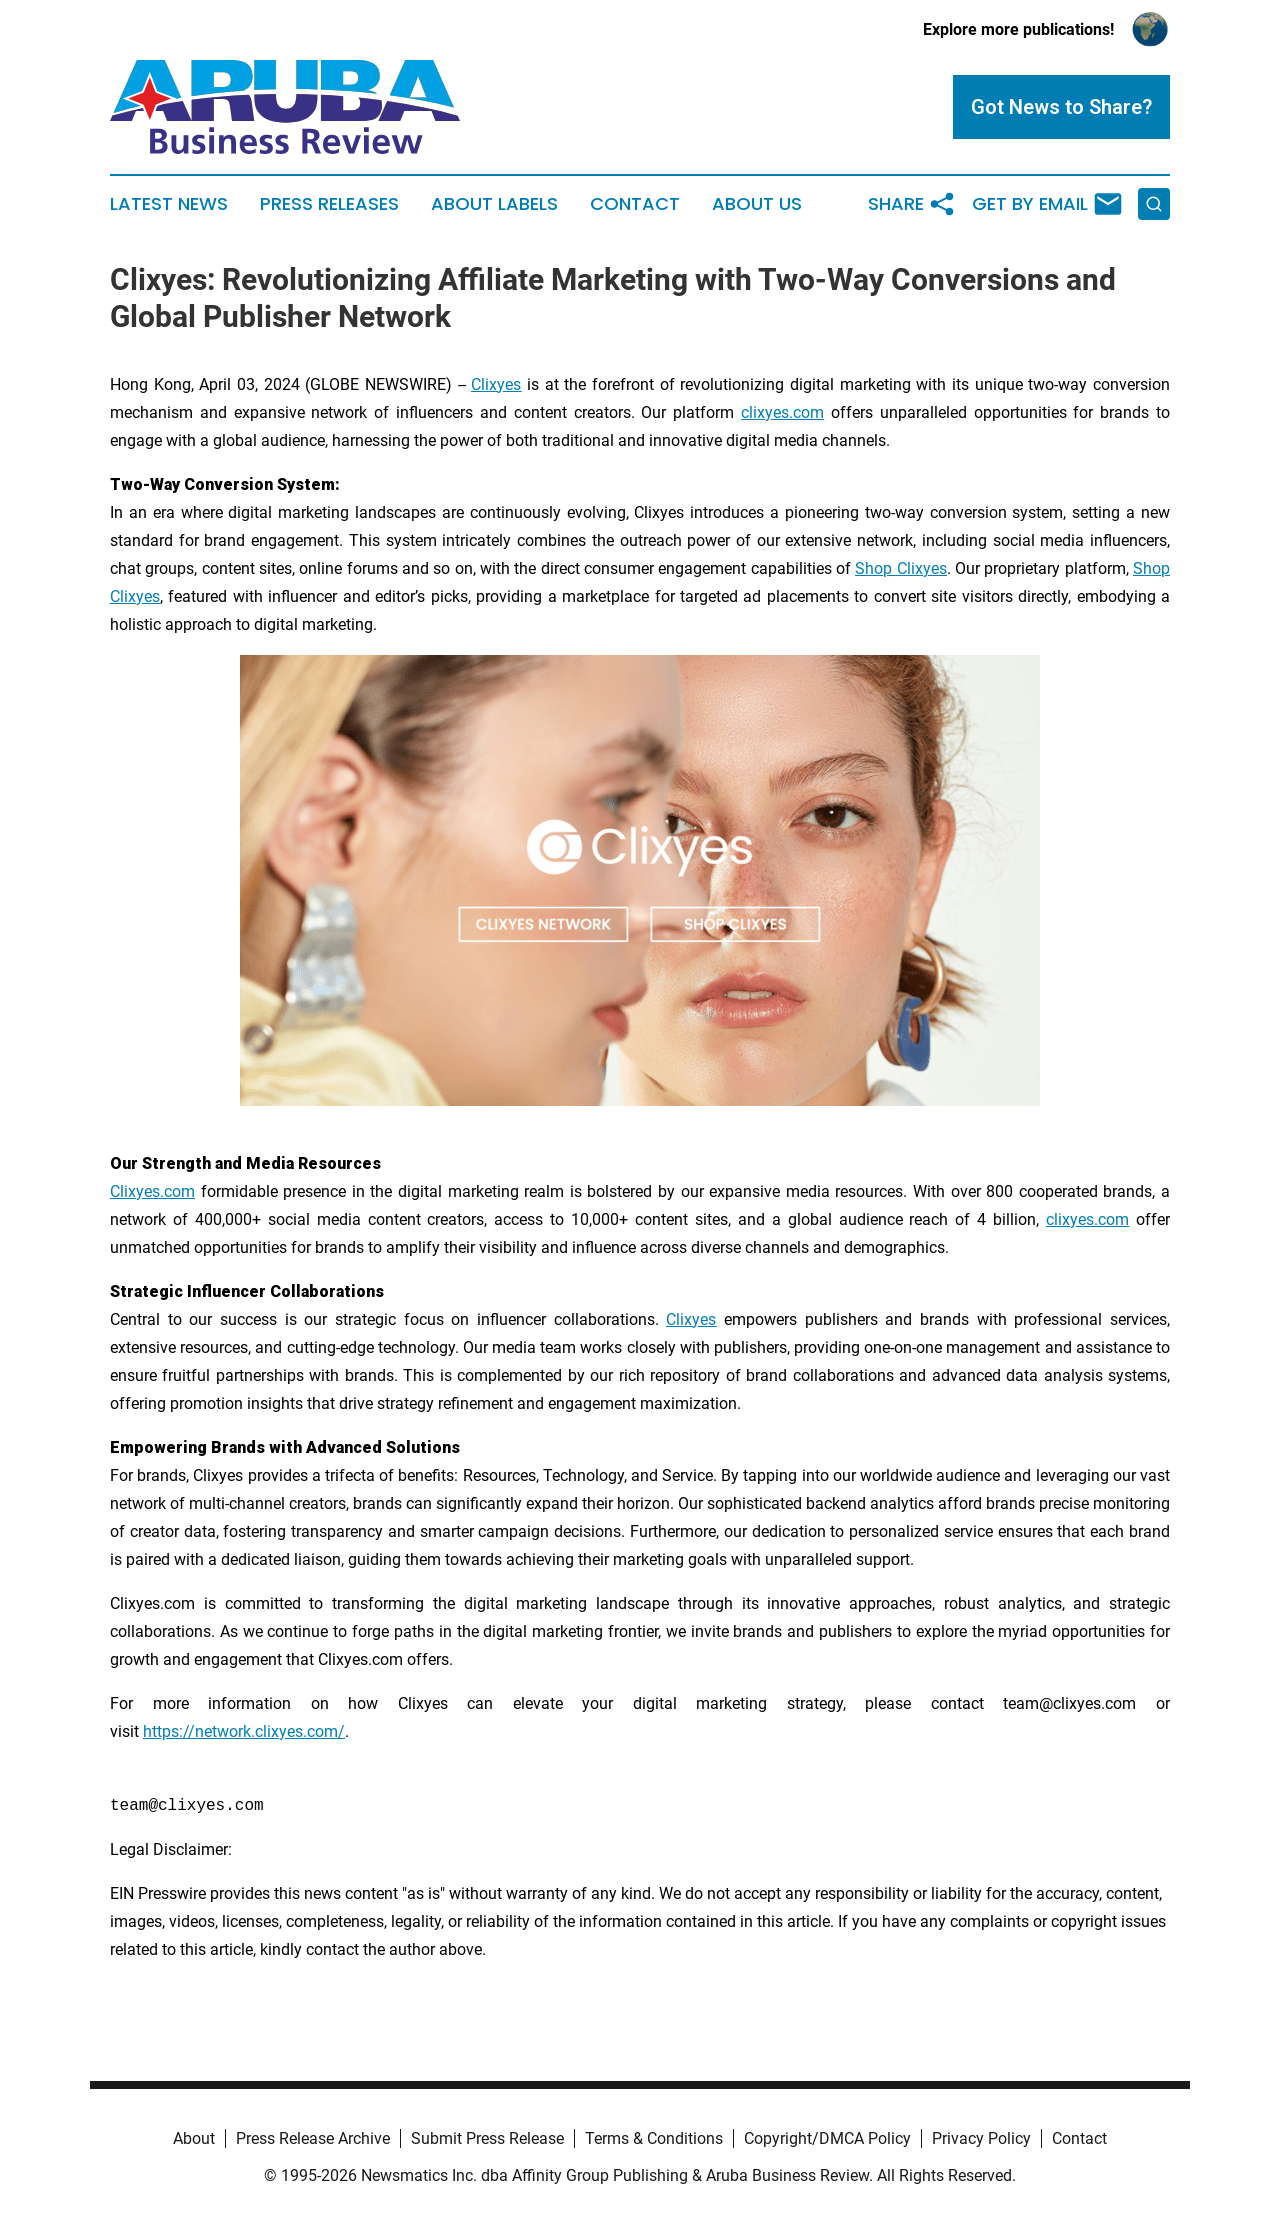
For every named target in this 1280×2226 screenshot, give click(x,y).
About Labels (494, 204)
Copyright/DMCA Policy (827, 2138)
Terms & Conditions (654, 2138)
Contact (635, 204)
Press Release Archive (313, 2138)
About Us (757, 204)
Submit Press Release (487, 2138)
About (194, 2138)
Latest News (169, 204)
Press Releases (329, 204)
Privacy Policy (981, 2138)
